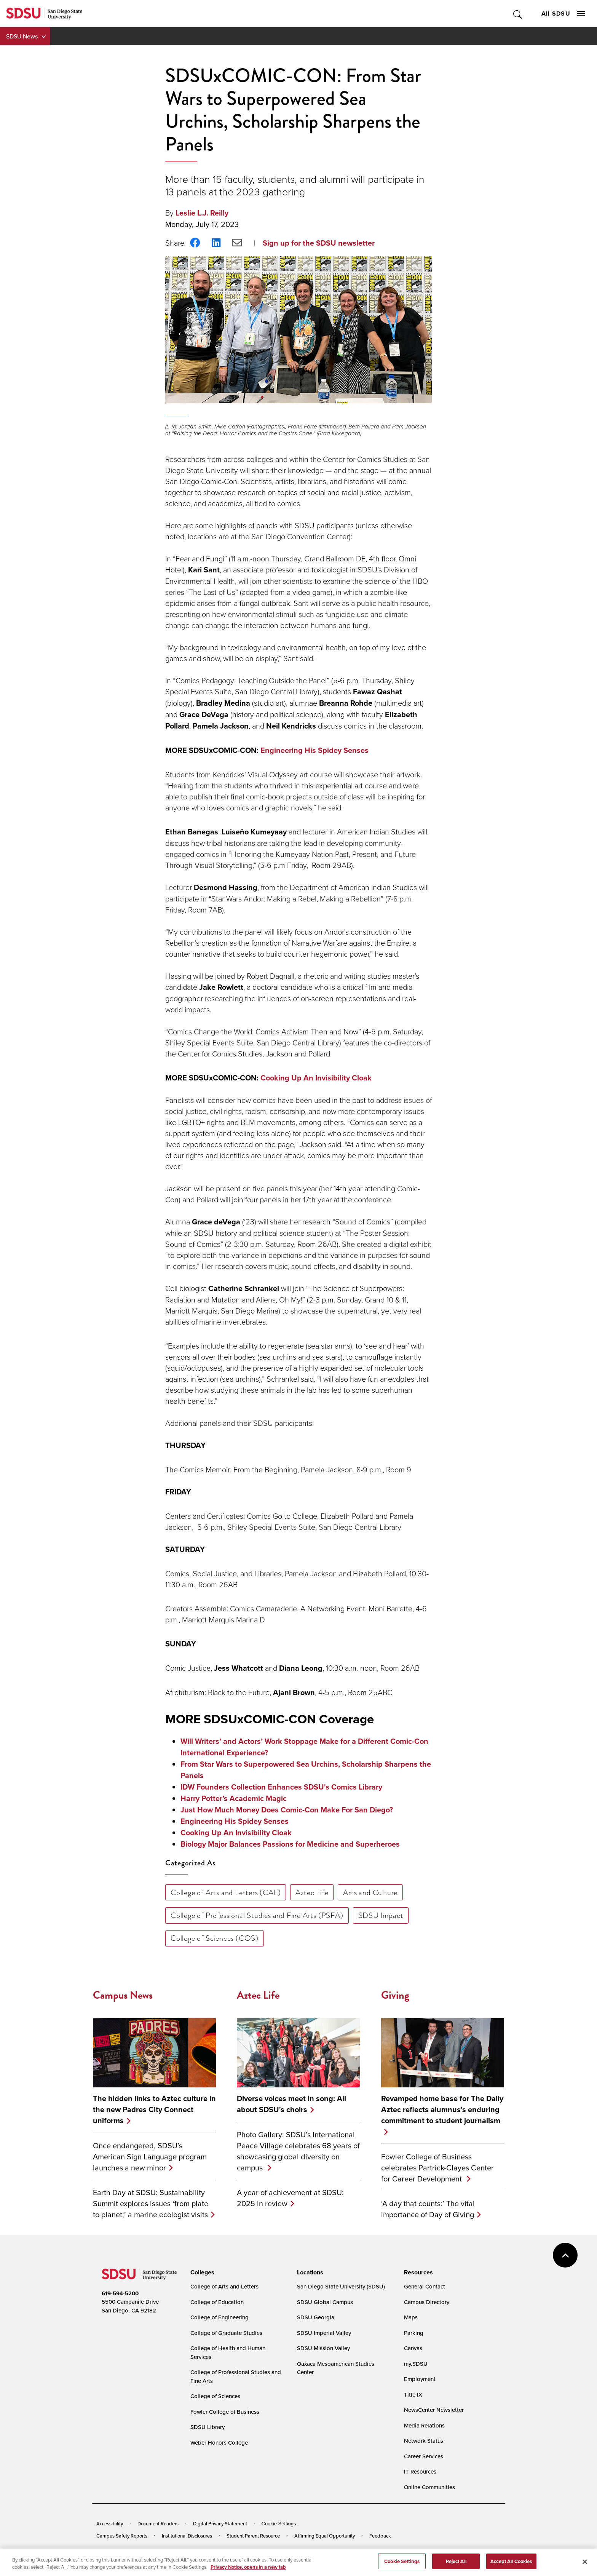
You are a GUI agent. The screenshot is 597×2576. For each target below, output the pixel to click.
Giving (395, 1995)
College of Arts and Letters (224, 2286)
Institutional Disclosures (187, 2535)
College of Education (217, 2302)
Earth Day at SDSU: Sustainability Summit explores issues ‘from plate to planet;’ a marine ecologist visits (150, 2203)
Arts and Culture (370, 1892)
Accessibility (109, 2523)
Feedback (380, 2535)
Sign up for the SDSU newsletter (319, 243)
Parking (413, 2333)
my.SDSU (416, 2364)
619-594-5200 (120, 2293)
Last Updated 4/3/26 (251, 2556)
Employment (420, 2379)
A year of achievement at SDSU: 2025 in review (290, 2198)
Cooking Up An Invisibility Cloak (316, 1077)
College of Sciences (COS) (215, 1938)
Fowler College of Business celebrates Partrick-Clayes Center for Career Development (437, 2167)
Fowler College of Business (224, 2412)
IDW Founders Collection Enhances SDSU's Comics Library (281, 1787)
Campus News (123, 1995)
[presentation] (201, 2272)
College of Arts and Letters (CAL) (226, 1892)
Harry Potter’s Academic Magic (233, 1798)
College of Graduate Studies (226, 2333)
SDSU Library (207, 2427)
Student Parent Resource (253, 2535)
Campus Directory (426, 2302)
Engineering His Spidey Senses (314, 750)
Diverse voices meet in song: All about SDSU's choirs (291, 2104)
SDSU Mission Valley (323, 2348)
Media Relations (424, 2425)
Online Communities (429, 2487)
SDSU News (22, 36)
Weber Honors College (219, 2443)
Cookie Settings (279, 2523)
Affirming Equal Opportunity (324, 2535)
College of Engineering (219, 2317)
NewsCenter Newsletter (434, 2410)
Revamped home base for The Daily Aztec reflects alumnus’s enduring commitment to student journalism (442, 2109)
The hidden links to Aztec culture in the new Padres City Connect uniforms (154, 2109)
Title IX (413, 2395)
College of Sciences (215, 2396)
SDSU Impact (381, 1915)
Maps (411, 2317)
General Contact (424, 2286)
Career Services (423, 2456)
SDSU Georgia (315, 2317)
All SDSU (563, 13)
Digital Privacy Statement (220, 2523)
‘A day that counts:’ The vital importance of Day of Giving (428, 2209)
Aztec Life (311, 1892)
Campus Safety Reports (121, 2535)
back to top (565, 2255)
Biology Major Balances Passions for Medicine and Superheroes (290, 1844)
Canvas (413, 2348)
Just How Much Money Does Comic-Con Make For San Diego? (286, 1809)
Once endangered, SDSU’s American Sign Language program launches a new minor (150, 2156)
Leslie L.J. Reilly (202, 213)
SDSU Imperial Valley (324, 2333)
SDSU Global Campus (325, 2302)
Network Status (423, 2441)
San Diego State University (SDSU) (341, 2286)
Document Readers (158, 2523)
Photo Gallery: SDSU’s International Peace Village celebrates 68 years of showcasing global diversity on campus (298, 2151)
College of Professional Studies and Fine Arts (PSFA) (257, 1915)
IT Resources (420, 2471)
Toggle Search (518, 13)
